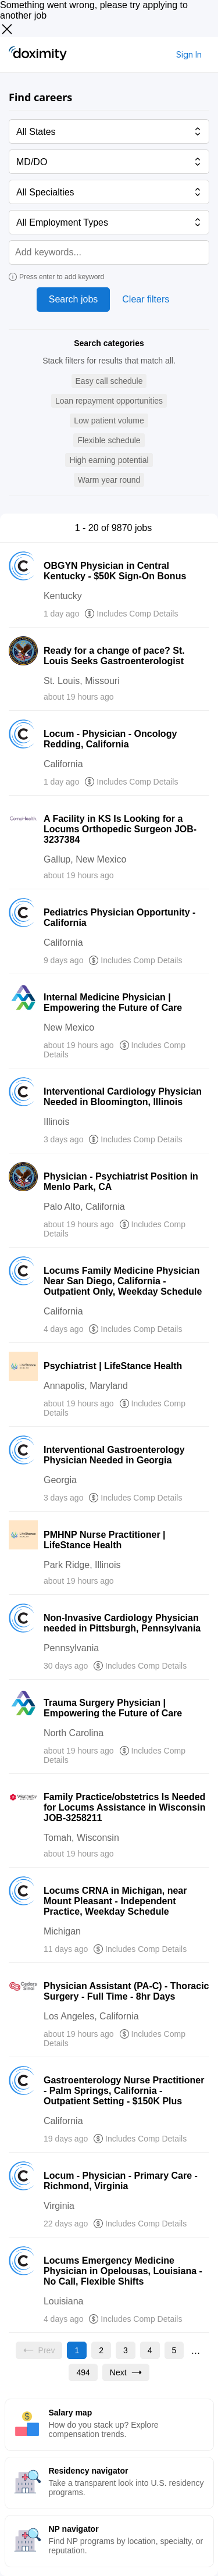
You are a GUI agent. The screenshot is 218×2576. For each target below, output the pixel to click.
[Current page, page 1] (77, 2350)
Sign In (189, 54)
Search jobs (73, 299)
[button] (109, 381)
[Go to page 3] (125, 2350)
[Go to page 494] (83, 2372)
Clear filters (145, 299)
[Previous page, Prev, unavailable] (39, 2350)
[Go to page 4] (150, 2350)
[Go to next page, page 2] (125, 2372)
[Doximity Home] (38, 54)
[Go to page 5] (174, 2350)
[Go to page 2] (101, 2350)
